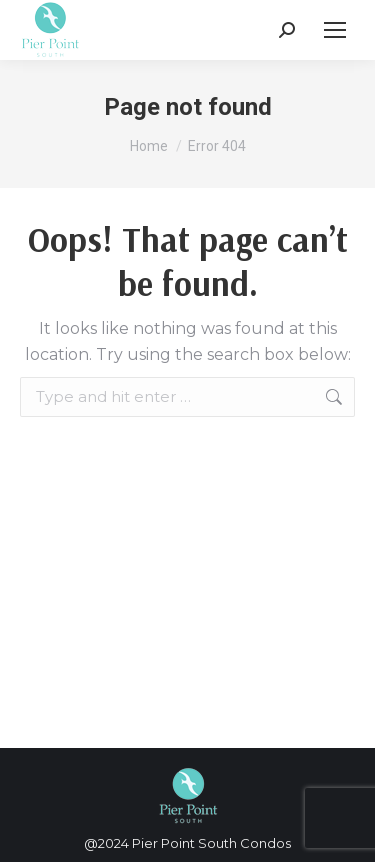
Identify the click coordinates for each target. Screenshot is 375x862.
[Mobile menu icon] (335, 30)
